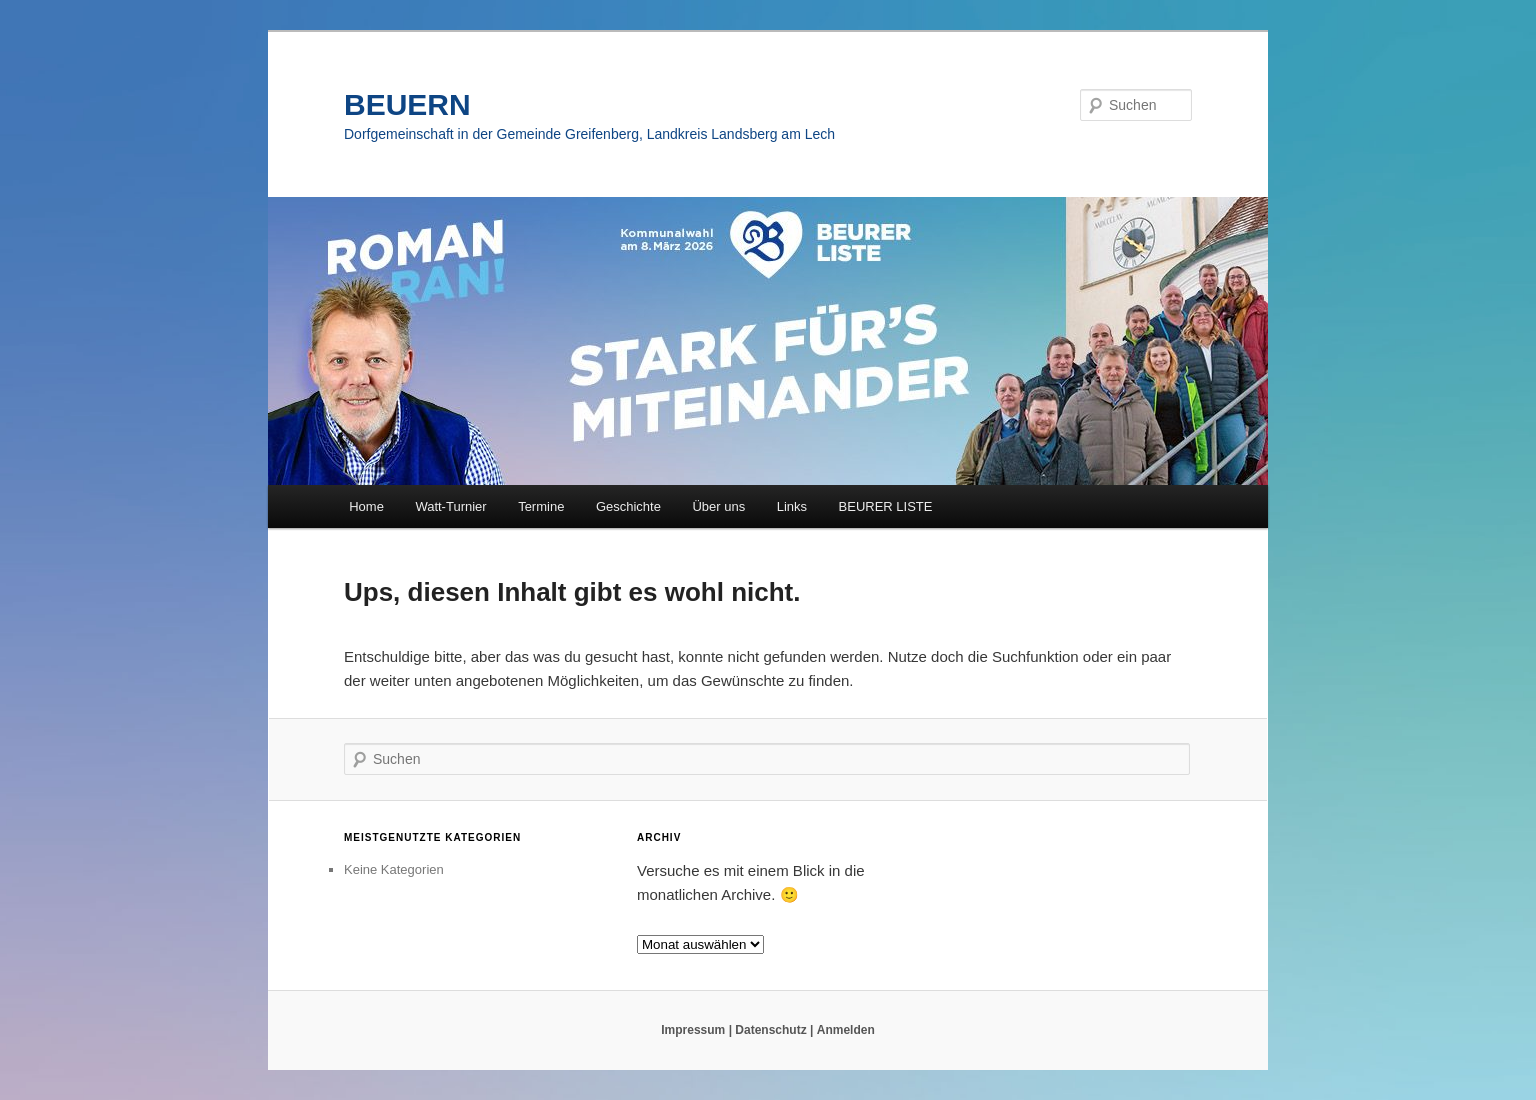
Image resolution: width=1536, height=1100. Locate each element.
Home (366, 506)
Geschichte (628, 506)
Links (792, 506)
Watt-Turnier (450, 506)
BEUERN (407, 104)
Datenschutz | (774, 1030)
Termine (541, 506)
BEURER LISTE (886, 506)
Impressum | (696, 1030)
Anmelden (846, 1030)
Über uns (718, 506)
